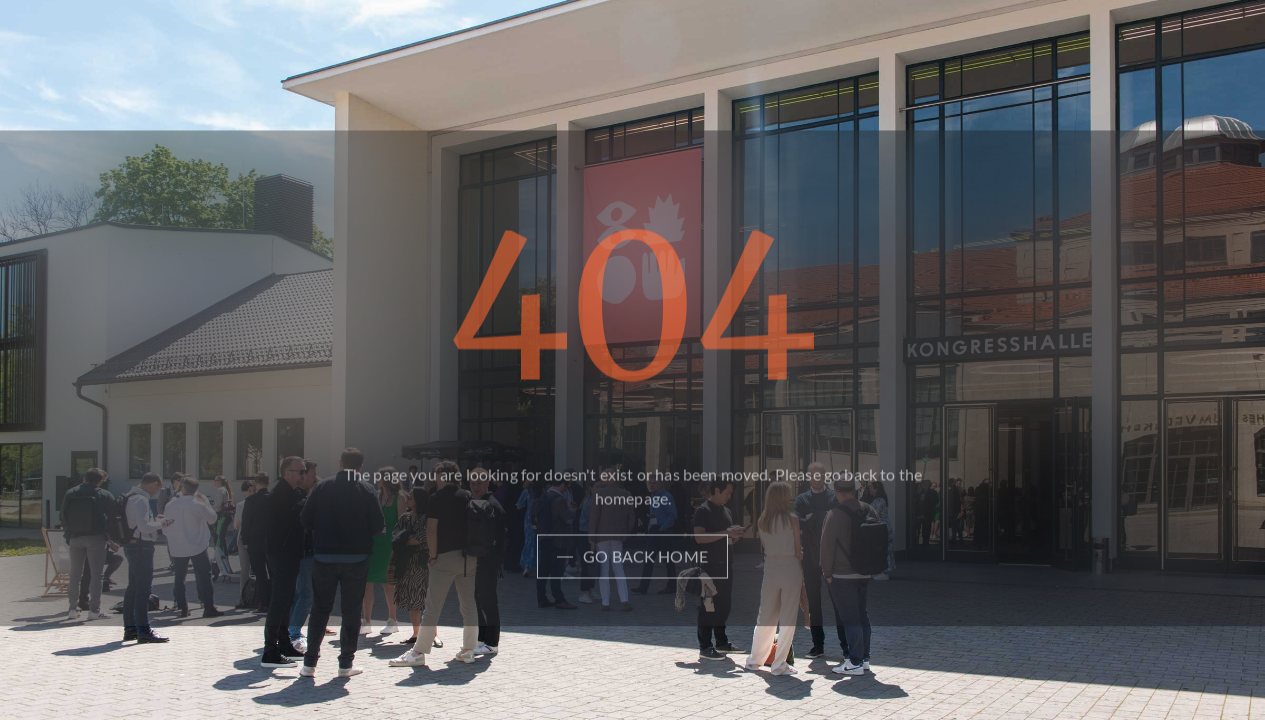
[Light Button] (632, 561)
